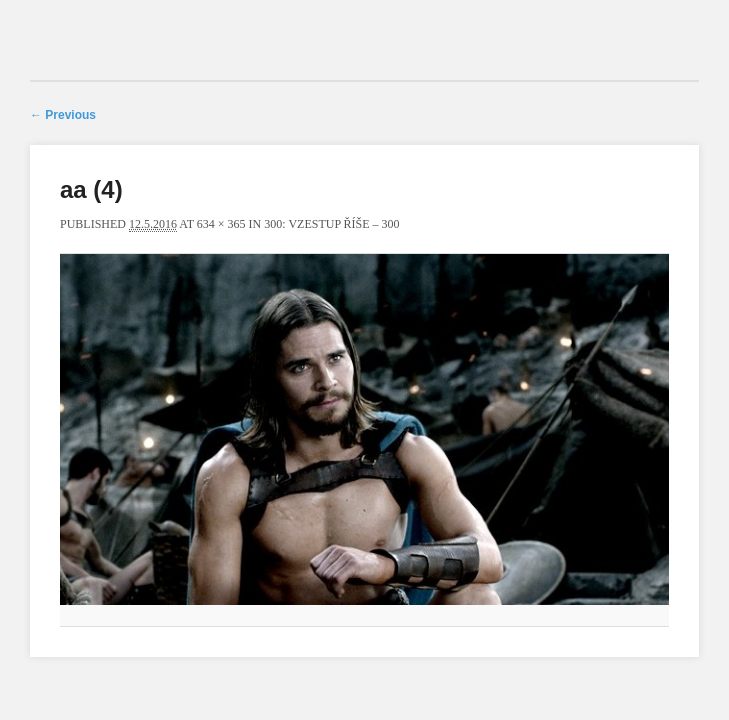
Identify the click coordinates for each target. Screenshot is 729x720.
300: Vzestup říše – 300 (331, 224)
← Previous (63, 115)
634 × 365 (221, 224)
